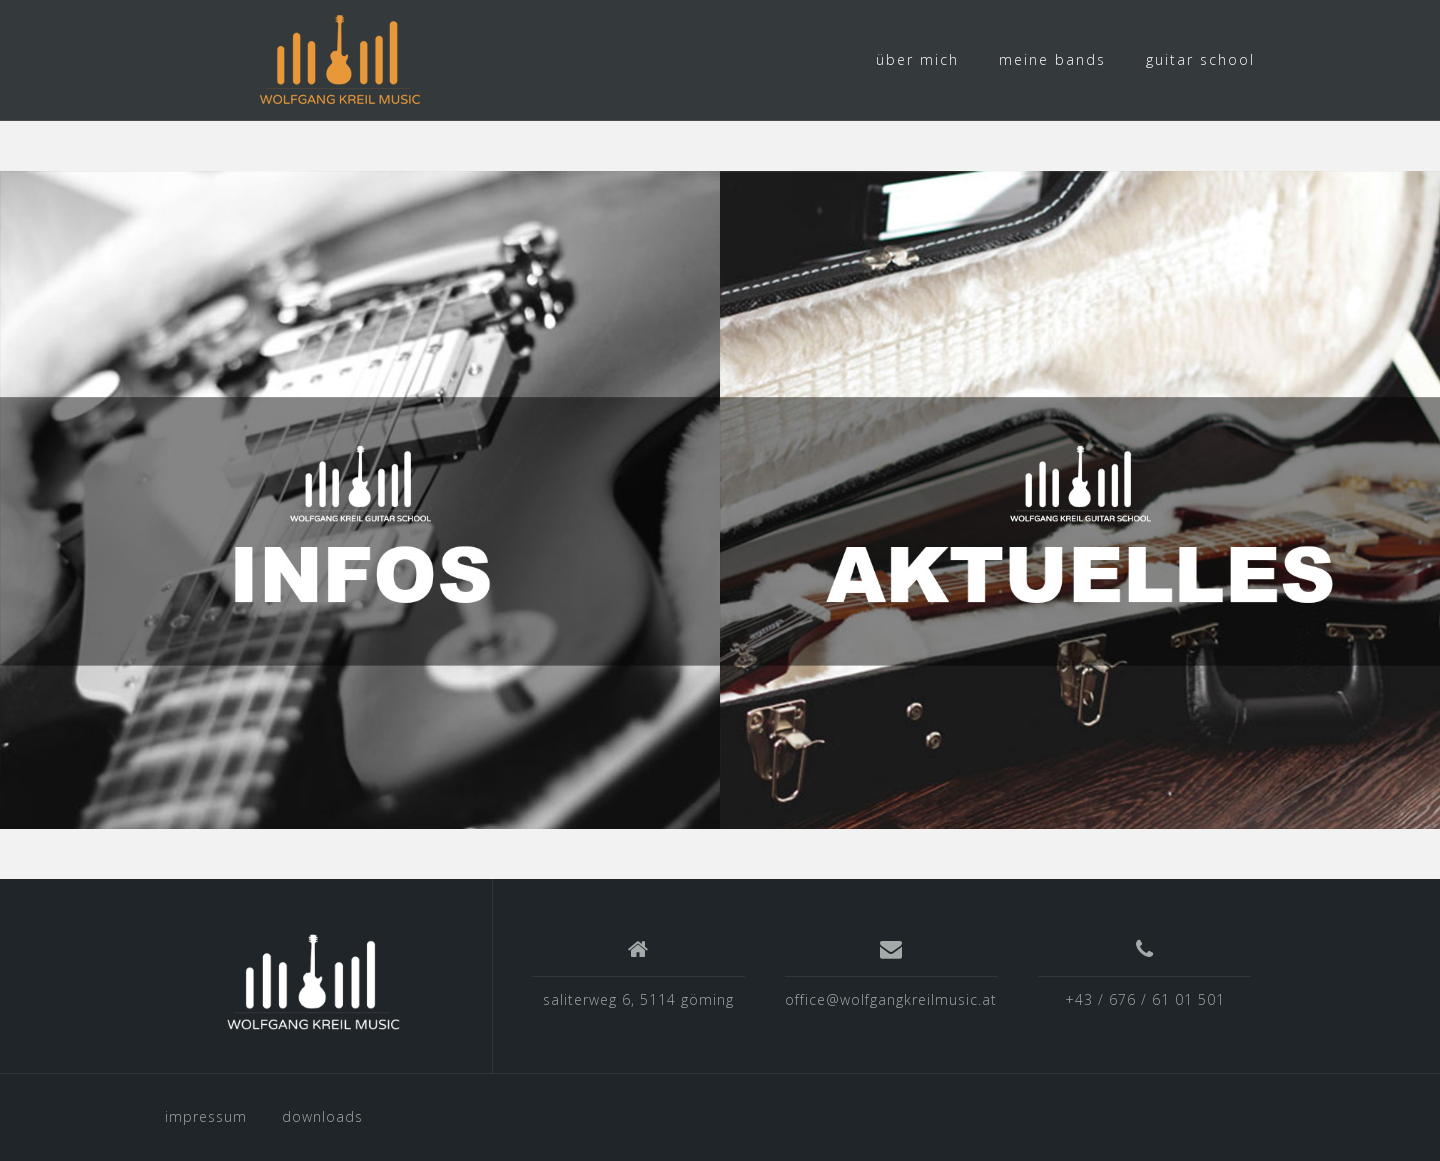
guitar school (1200, 59)
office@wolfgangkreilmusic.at (891, 999)
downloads (322, 1116)
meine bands (1052, 59)
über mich (917, 59)
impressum (206, 1116)
